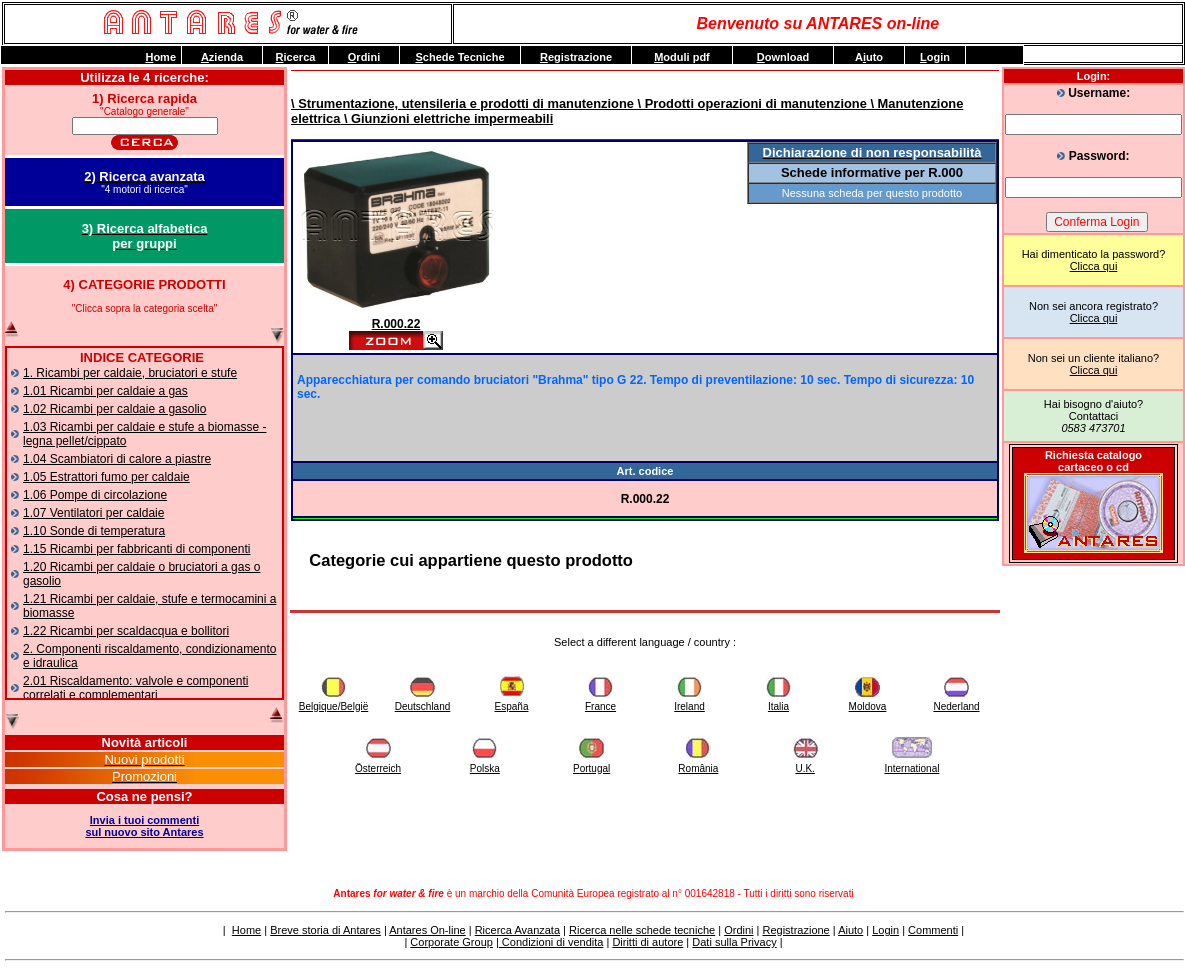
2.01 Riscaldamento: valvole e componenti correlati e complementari (135, 688)
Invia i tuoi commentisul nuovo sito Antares (144, 826)
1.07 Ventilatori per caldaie (93, 513)
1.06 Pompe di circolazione (95, 495)
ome (160, 57)
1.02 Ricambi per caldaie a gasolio (114, 409)
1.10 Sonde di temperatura (94, 531)
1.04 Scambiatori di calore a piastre (117, 459)
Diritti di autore (647, 942)
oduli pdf (682, 57)
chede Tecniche (459, 57)
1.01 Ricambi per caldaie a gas (105, 391)
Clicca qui (1094, 266)
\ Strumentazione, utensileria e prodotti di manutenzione (462, 103)
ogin (935, 57)
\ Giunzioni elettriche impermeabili (446, 118)
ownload (783, 57)
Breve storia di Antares (325, 930)
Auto (869, 57)
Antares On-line (427, 930)
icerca (296, 57)
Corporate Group (451, 942)
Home (246, 930)
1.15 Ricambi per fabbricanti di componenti (136, 549)
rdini (364, 57)
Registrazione (795, 930)
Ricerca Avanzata (517, 930)
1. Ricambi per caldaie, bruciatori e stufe (130, 373)
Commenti (933, 930)
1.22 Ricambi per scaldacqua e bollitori (126, 631)
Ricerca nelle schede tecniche (642, 930)
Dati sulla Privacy (734, 942)
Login (885, 930)
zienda (222, 57)
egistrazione (576, 57)
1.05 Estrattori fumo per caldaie (106, 477)
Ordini (738, 930)
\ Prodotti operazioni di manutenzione (750, 103)
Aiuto (850, 930)
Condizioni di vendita (551, 942)
